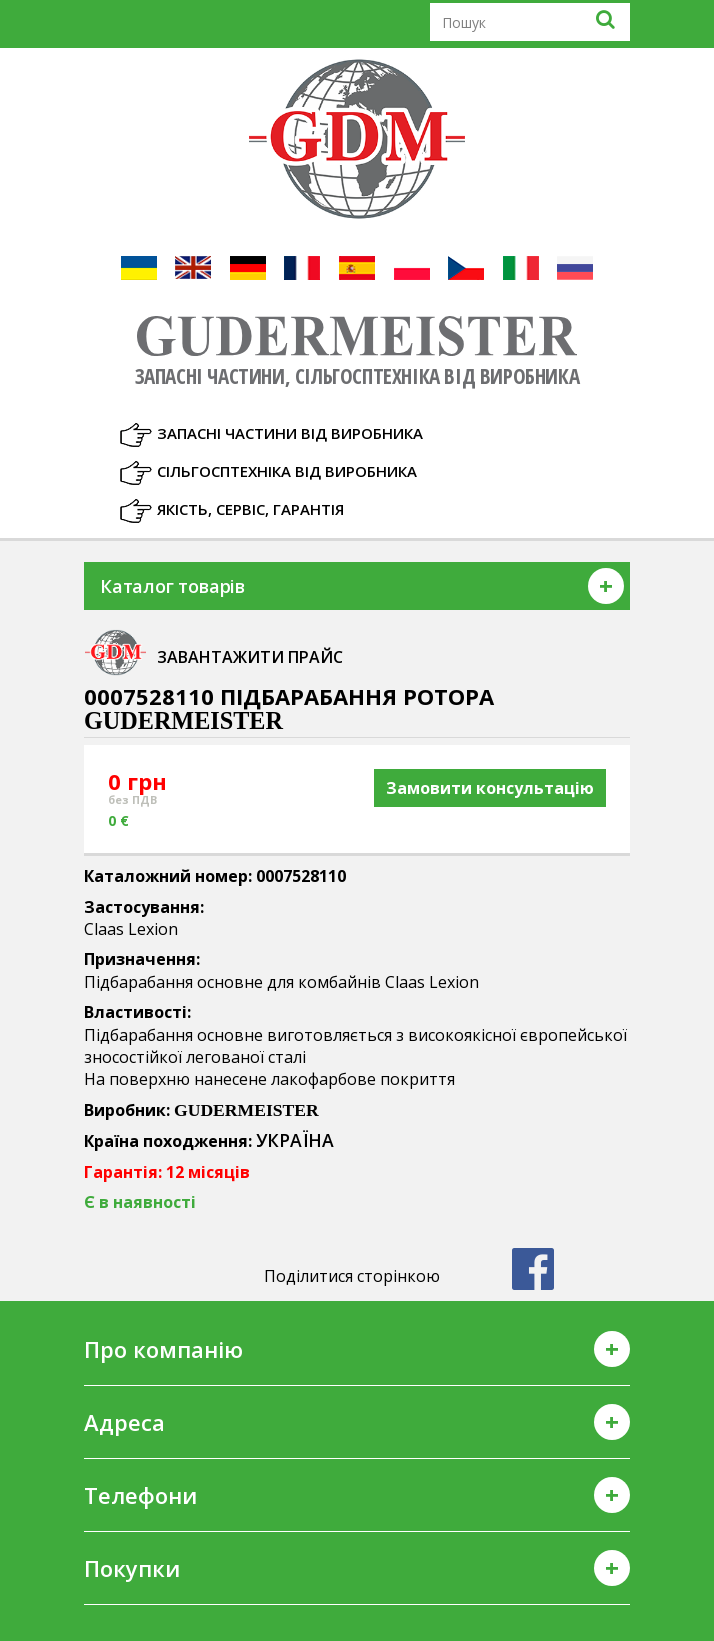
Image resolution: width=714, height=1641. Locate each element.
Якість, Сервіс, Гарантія (250, 509)
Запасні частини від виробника (290, 433)
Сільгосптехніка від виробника (287, 471)
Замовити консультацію (490, 788)
